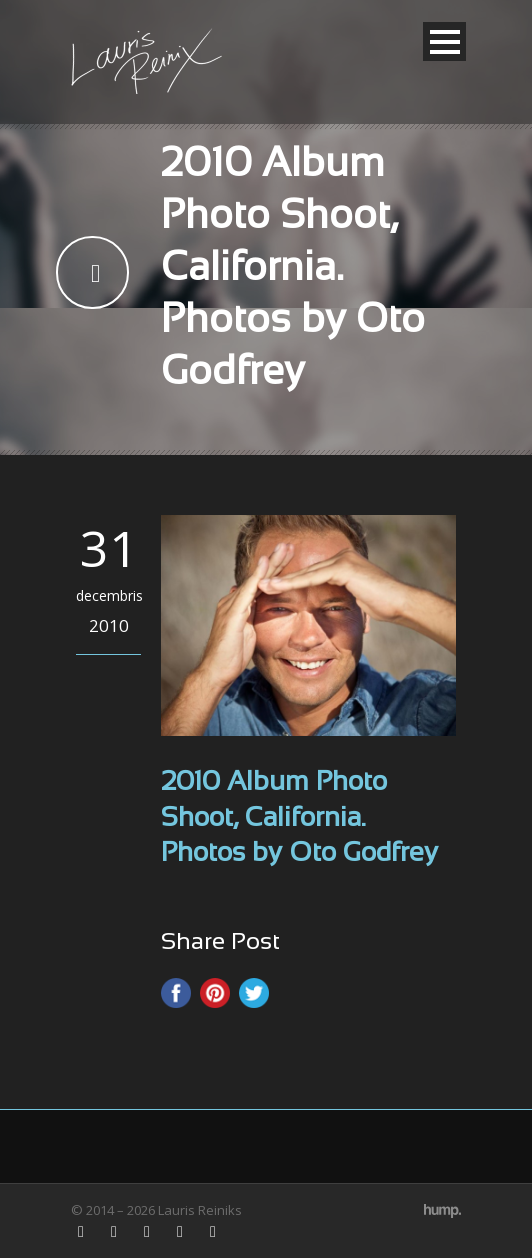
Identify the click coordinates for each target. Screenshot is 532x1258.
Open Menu (444, 41)
